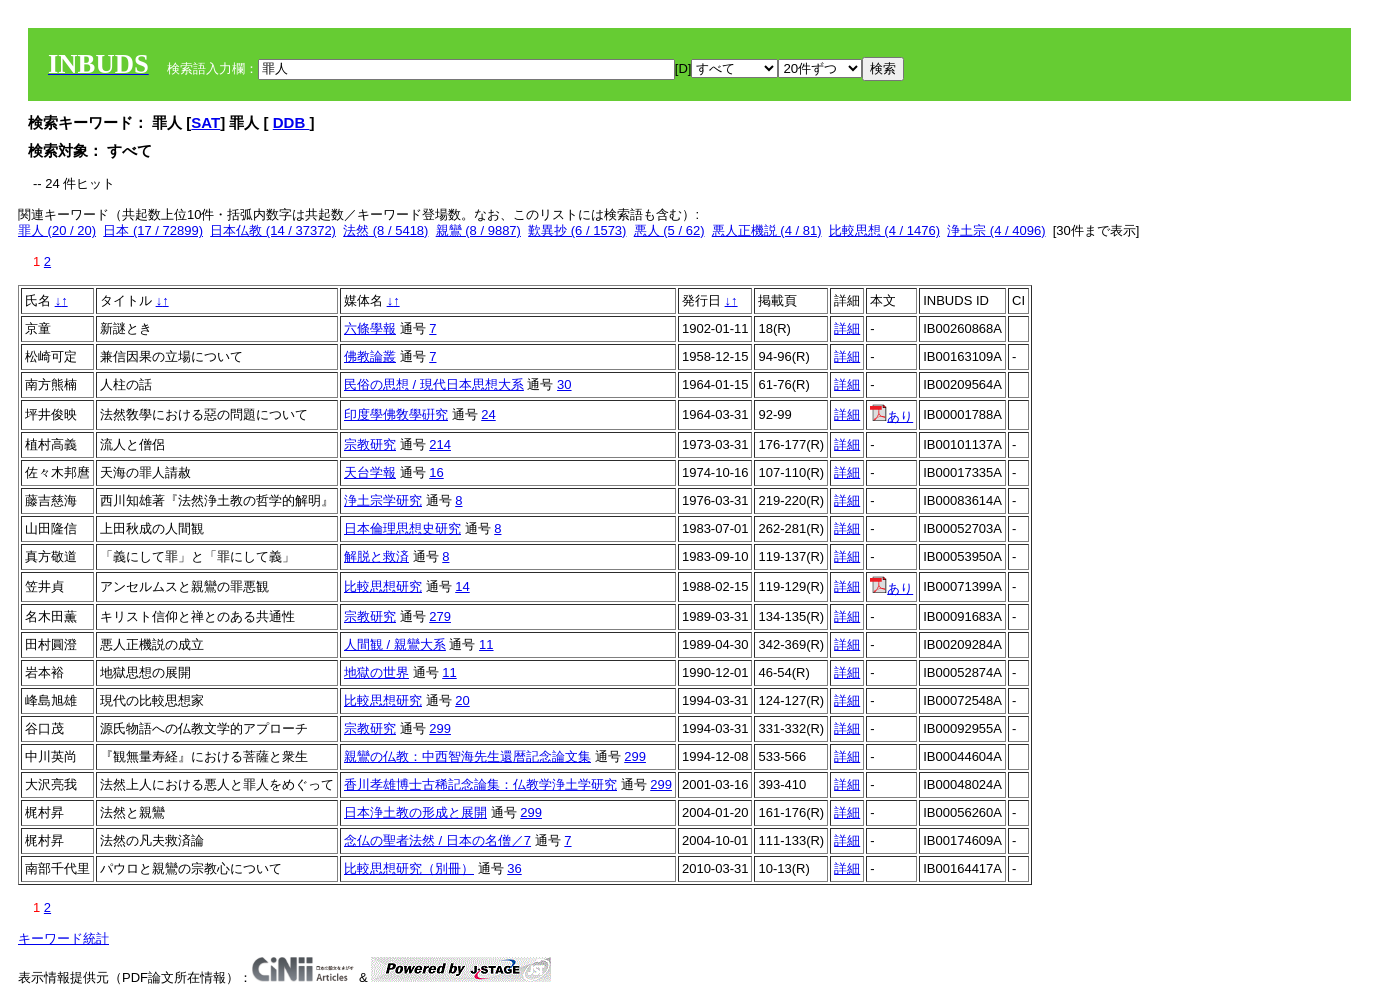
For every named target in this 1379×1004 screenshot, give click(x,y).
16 (436, 472)
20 (462, 700)
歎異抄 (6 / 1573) (577, 230)
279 (440, 616)
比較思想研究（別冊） (409, 868)
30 (564, 384)
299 (440, 728)
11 (486, 644)
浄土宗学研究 (383, 500)
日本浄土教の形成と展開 (415, 812)
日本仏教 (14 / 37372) (273, 230)
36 (514, 868)
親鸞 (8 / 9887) (478, 230)
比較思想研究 (383, 586)
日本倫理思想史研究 (402, 528)
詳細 (847, 328)
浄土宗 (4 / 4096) (996, 230)
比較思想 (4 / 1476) (884, 230)
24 (488, 414)
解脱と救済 (376, 556)
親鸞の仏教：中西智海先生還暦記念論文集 (467, 756)
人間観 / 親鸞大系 (395, 644)
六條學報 (370, 328)
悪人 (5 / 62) (669, 230)
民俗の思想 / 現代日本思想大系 (434, 384)
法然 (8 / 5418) (385, 230)
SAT (205, 122)
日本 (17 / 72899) (153, 230)
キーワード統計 (63, 938)
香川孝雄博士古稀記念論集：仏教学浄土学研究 (480, 784)
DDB (291, 122)
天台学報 (370, 472)
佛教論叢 (370, 356)
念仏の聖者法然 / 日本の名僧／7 (437, 840)
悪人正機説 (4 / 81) (767, 230)
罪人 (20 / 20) (57, 230)
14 (462, 586)
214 (440, 444)
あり (891, 416)
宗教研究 (370, 444)
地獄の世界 (376, 672)
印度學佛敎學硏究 (396, 414)
